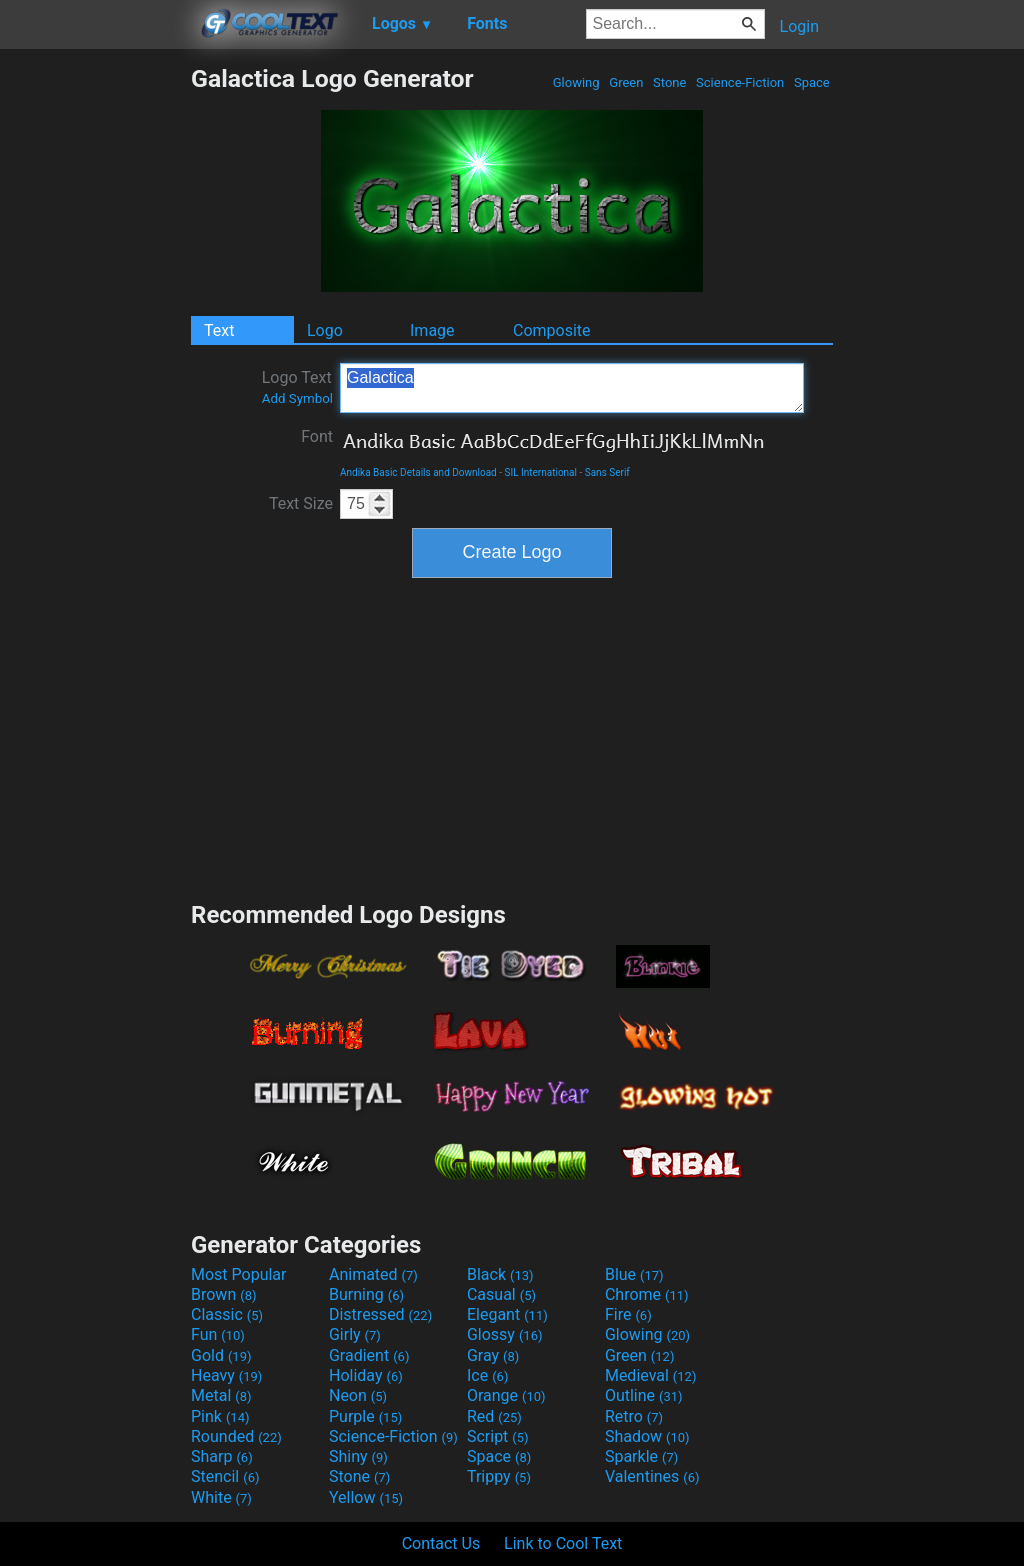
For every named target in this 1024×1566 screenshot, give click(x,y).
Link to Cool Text (563, 1543)
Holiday (366, 1375)
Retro (634, 1416)
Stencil (225, 1476)
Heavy (226, 1375)
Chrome (647, 1294)
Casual (501, 1294)
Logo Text (297, 387)
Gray (493, 1355)
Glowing (576, 82)
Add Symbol (297, 398)
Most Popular (239, 1274)
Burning (366, 1294)
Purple (365, 1416)
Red (494, 1416)
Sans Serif (607, 472)
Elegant (507, 1314)
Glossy (505, 1334)
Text (219, 330)
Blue (634, 1274)
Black (500, 1274)
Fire (628, 1314)
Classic (227, 1314)
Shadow (647, 1436)
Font (317, 436)
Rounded (236, 1436)
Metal (221, 1395)
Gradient (369, 1355)
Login (799, 26)
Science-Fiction (740, 82)
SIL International (541, 472)
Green (626, 82)
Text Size (301, 503)
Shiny (358, 1456)
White (221, 1497)
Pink (220, 1416)
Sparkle (641, 1456)
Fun (218, 1334)
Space (812, 82)
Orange (506, 1395)
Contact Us (441, 1543)
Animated (373, 1274)
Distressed (380, 1314)
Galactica (572, 388)
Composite (552, 330)
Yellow (366, 1497)
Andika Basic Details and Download (418, 472)
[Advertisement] (95, 364)
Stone (670, 82)
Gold (221, 1355)
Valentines (652, 1476)
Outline (644, 1395)
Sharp (222, 1456)
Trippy (499, 1476)
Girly (355, 1334)
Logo (325, 330)
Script (498, 1436)
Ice (487, 1375)
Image (432, 330)
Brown (223, 1294)
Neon (358, 1395)
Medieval (651, 1375)
